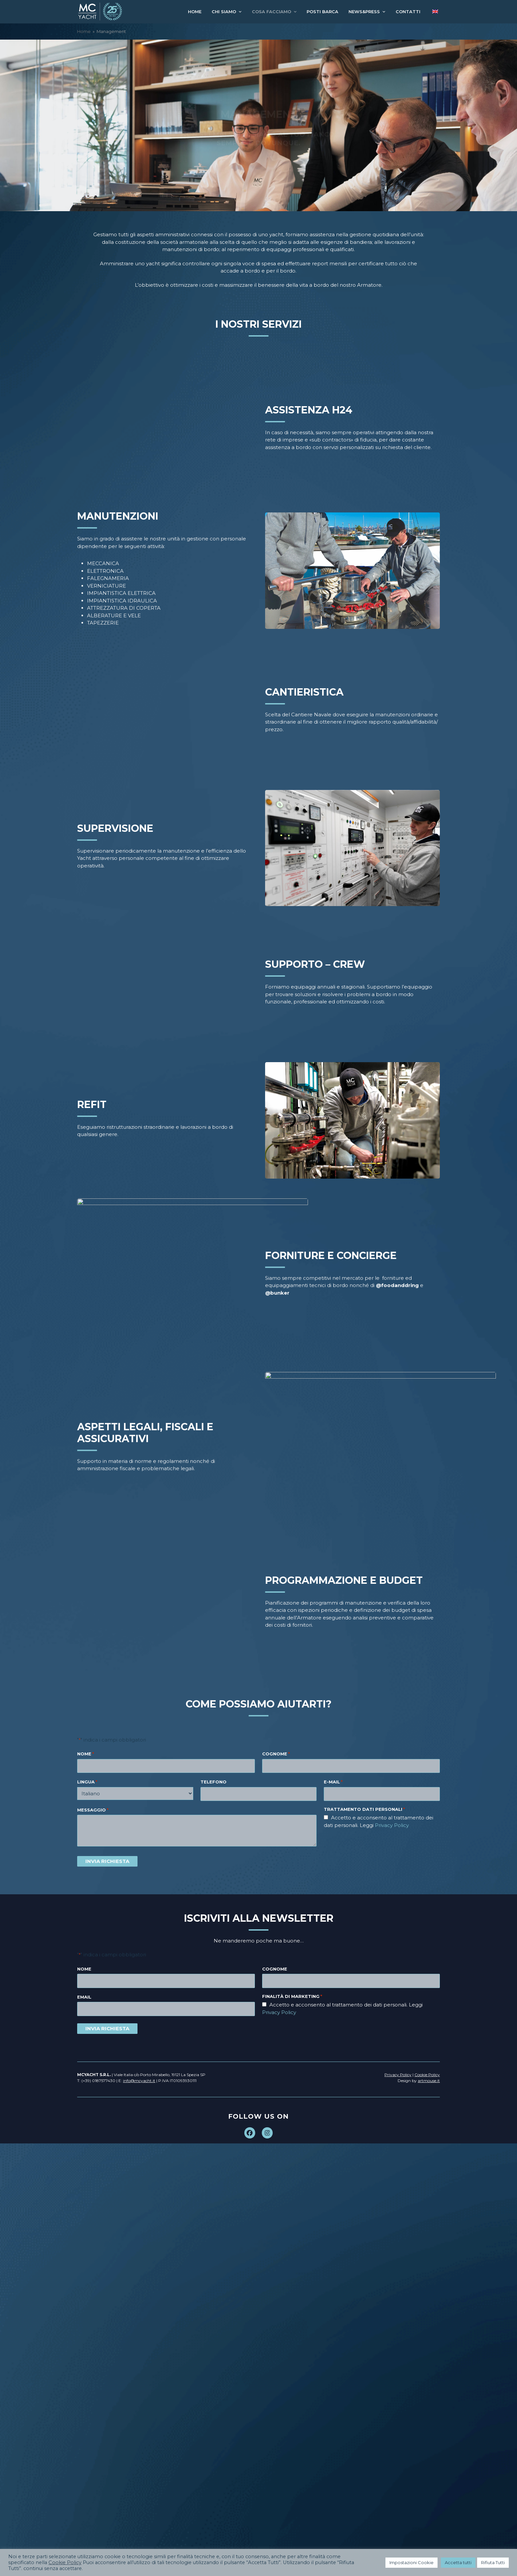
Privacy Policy (279, 2012)
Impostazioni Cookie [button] (411, 2562)
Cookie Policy (64, 2562)
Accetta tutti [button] (458, 2562)
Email (84, 1997)
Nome (84, 1969)
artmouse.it (429, 2080)
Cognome (274, 1969)
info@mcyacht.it (139, 2080)
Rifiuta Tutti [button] (493, 2562)
